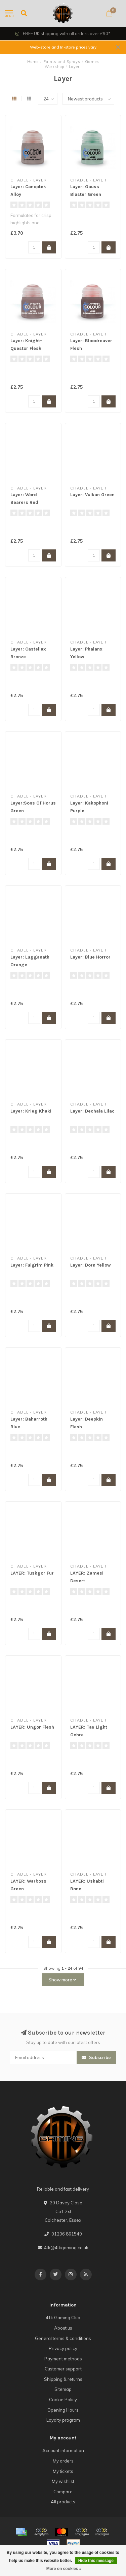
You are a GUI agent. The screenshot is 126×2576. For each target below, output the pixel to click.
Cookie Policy (63, 2399)
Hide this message (96, 2560)
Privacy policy (63, 2348)
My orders (63, 2461)
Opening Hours (63, 2410)
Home (33, 61)
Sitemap (63, 2389)
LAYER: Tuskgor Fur (32, 1573)
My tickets (63, 2471)
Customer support (63, 2368)
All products (63, 2501)
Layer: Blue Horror (90, 957)
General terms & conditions (63, 2338)
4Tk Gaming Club (63, 2317)
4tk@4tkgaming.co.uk (66, 2247)
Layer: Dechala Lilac (92, 1111)
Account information (63, 2450)
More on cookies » (64, 2568)
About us (63, 2328)
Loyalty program (63, 2420)
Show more (62, 1979)
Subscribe (96, 2057)
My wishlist (63, 2481)
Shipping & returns (63, 2379)
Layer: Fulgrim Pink (31, 1265)
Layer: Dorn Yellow (90, 1265)
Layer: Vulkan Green (92, 495)
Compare (63, 2491)
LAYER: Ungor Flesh (32, 1727)
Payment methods (63, 2358)
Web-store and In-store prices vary (63, 47)
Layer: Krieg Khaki (30, 1111)
